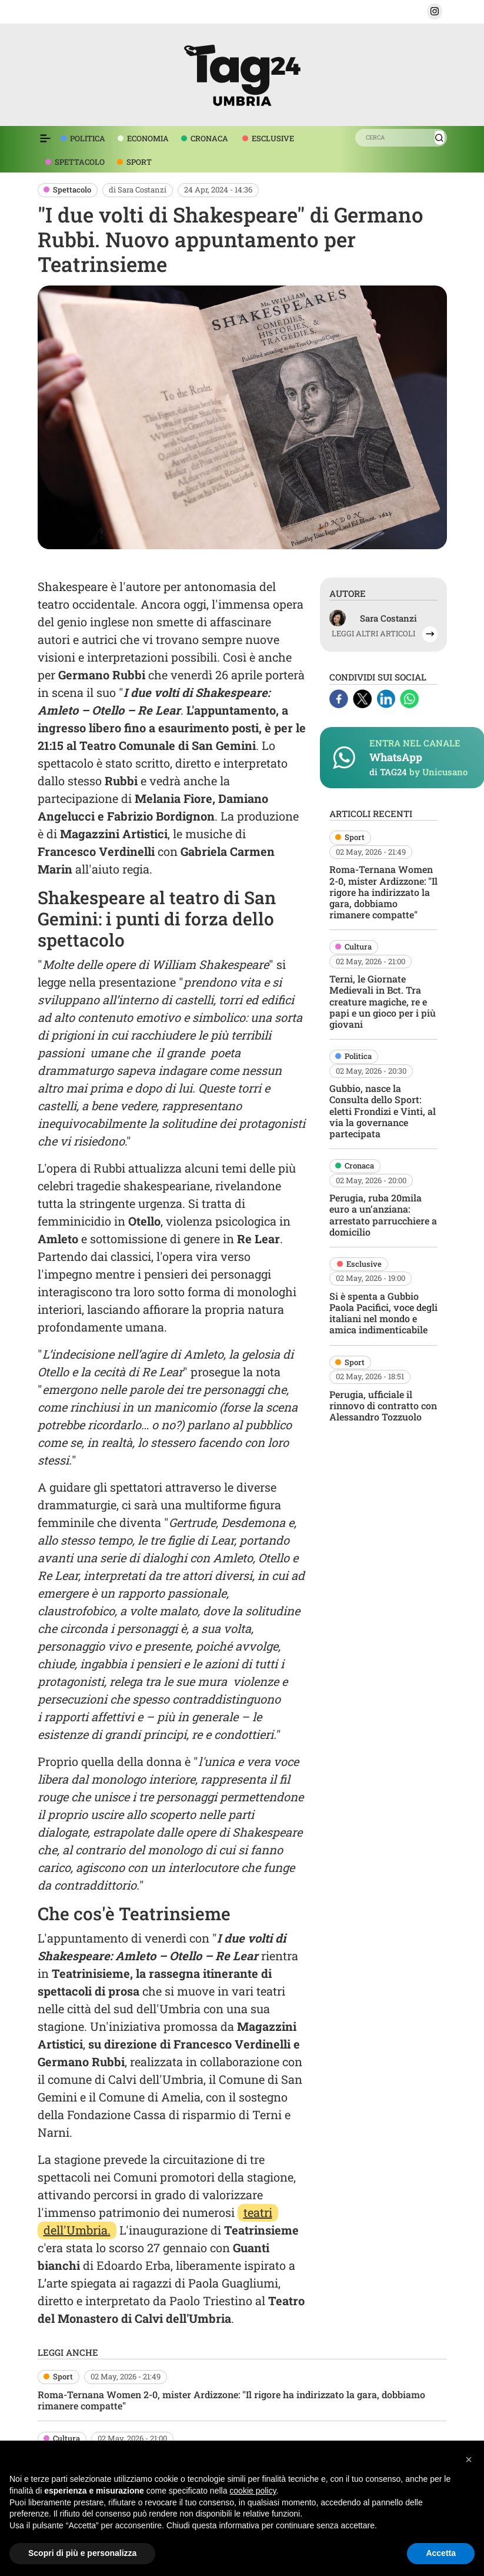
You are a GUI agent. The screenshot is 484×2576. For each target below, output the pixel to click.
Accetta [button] (441, 2553)
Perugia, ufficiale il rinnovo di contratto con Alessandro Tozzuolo (383, 1405)
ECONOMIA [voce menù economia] (148, 138)
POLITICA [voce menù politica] (87, 138)
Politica (358, 1056)
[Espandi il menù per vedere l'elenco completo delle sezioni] (45, 138)
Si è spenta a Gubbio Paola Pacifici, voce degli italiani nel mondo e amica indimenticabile (383, 1313)
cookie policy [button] (252, 2490)
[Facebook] (340, 697)
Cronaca (359, 1165)
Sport (355, 837)
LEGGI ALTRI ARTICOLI (373, 634)
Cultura (358, 946)
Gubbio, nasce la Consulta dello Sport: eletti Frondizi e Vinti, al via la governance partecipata (382, 1111)
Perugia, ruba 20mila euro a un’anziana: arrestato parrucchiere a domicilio (383, 1214)
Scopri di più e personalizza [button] (82, 2553)
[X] (363, 697)
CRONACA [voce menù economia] (209, 138)
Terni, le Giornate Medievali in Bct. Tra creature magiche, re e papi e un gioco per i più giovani (382, 1001)
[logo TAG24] (242, 73)
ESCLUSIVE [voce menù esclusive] (273, 138)
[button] (434, 11)
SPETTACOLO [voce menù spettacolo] (80, 162)
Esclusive (364, 1264)
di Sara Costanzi (137, 189)
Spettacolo (72, 189)
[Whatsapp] (409, 697)
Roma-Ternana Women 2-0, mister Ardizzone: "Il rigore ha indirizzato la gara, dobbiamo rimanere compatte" (383, 892)
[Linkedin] (387, 697)
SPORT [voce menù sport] (139, 162)
